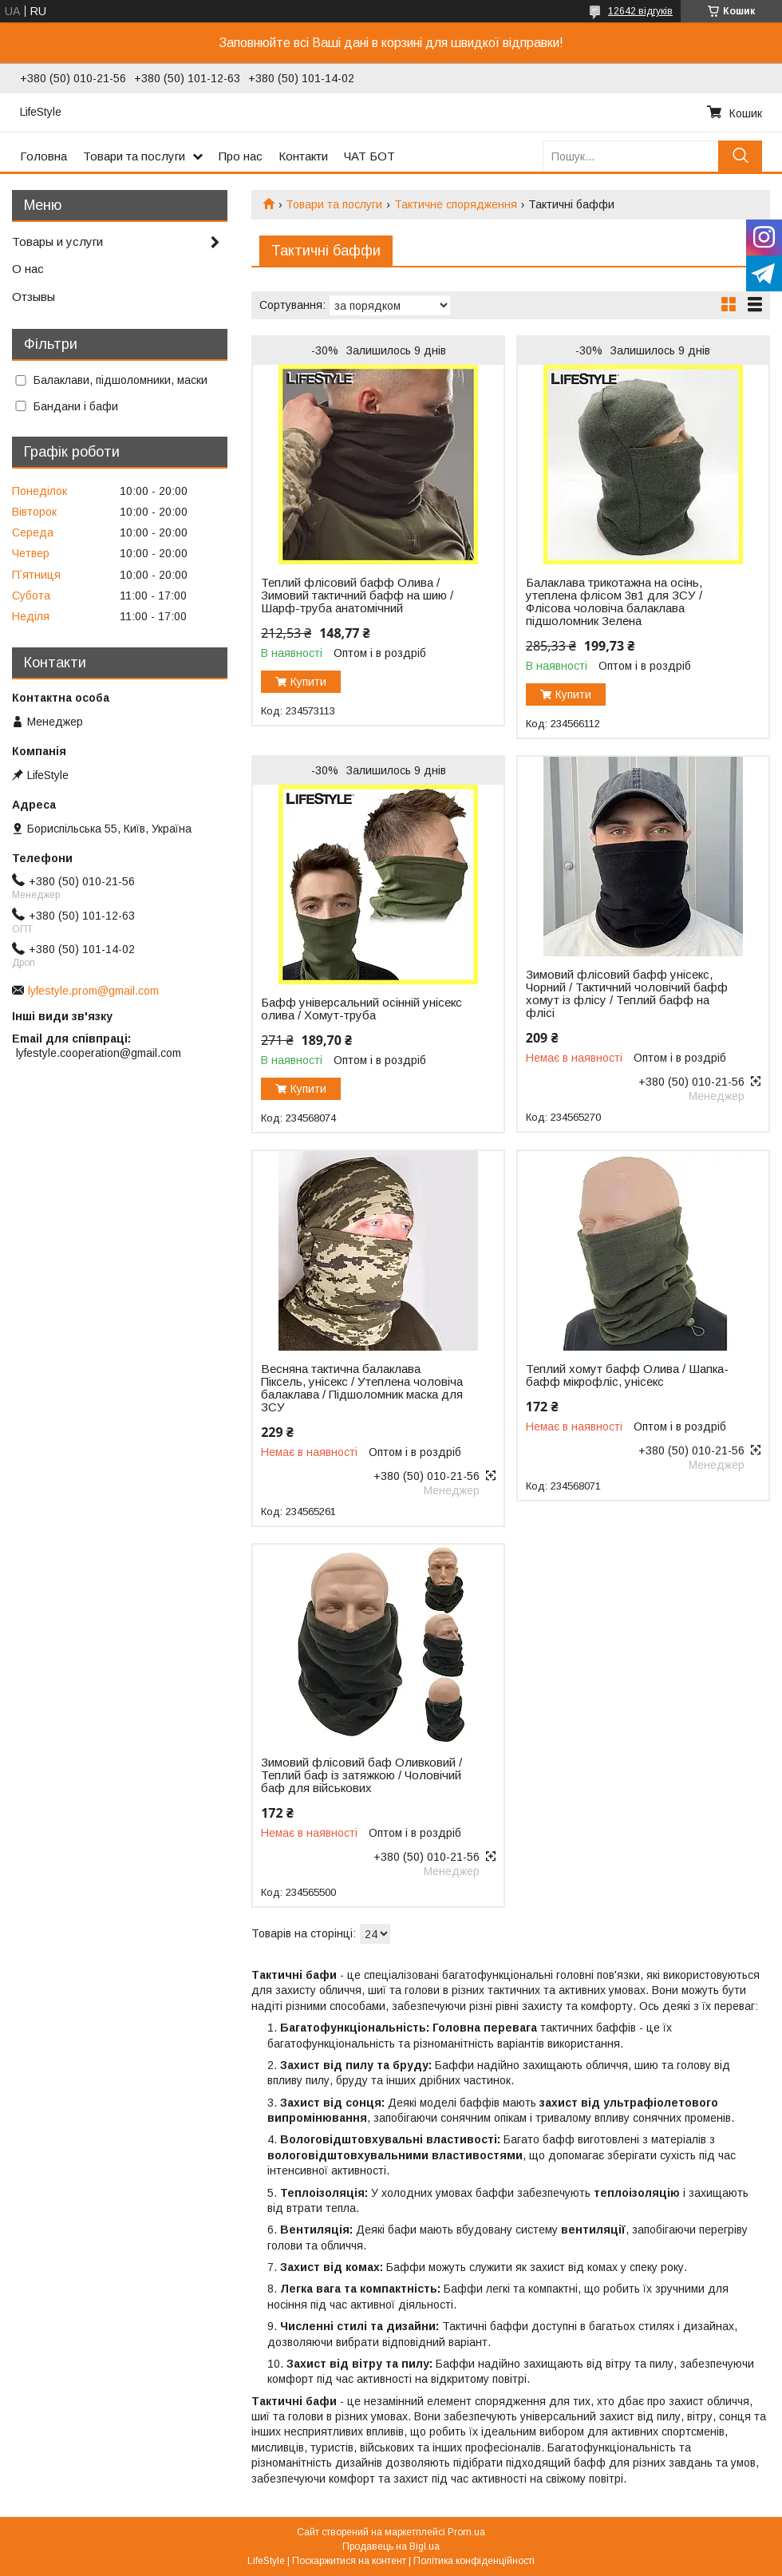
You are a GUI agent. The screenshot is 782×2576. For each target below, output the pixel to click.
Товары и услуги (57, 241)
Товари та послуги (134, 156)
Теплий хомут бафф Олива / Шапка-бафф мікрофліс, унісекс (627, 1375)
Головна (43, 156)
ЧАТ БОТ (369, 156)
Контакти (303, 156)
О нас (28, 268)
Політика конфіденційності (474, 2560)
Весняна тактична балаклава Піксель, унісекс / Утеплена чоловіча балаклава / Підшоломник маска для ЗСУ (362, 1388)
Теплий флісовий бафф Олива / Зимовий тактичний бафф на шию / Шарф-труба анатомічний (357, 595)
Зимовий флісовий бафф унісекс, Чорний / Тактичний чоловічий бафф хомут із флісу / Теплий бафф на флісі (627, 993)
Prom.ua (466, 2532)
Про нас (241, 156)
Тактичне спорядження (455, 204)
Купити (308, 681)
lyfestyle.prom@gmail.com (93, 990)
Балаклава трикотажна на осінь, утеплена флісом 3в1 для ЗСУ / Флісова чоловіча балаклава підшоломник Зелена (614, 601)
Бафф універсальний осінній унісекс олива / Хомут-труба (361, 1009)
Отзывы (33, 296)
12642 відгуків (640, 11)
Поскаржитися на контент (349, 2560)
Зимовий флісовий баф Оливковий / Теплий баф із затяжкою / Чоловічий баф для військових (361, 1775)
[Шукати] (740, 156)
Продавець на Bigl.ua (391, 2546)
